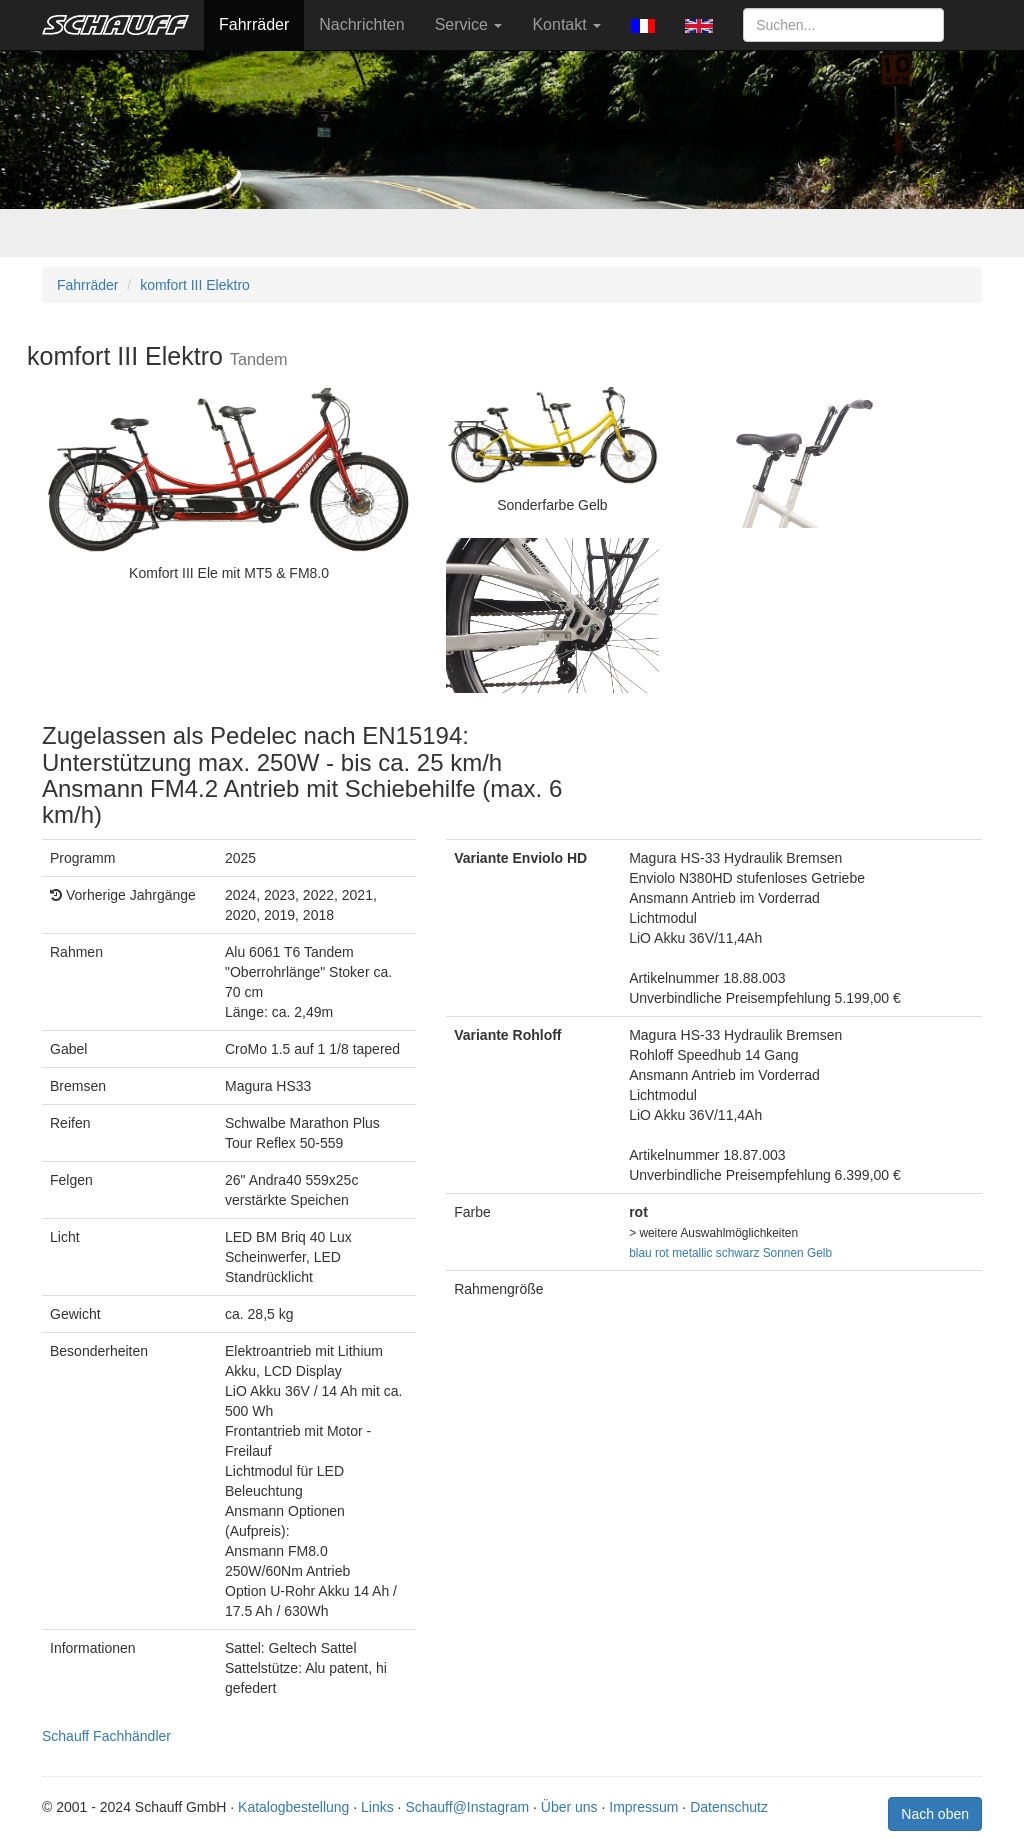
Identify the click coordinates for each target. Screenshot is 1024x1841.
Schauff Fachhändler (106, 1736)
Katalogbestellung (293, 1807)
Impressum (643, 1807)
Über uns (569, 1807)
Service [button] (469, 24)
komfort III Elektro (195, 285)
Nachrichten (361, 24)
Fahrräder (254, 24)
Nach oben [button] (935, 1814)
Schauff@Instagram (467, 1807)
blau (640, 1253)
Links (377, 1807)
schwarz (738, 1253)
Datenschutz (729, 1807)
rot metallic (684, 1253)
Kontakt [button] (566, 24)
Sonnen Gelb (797, 1253)
